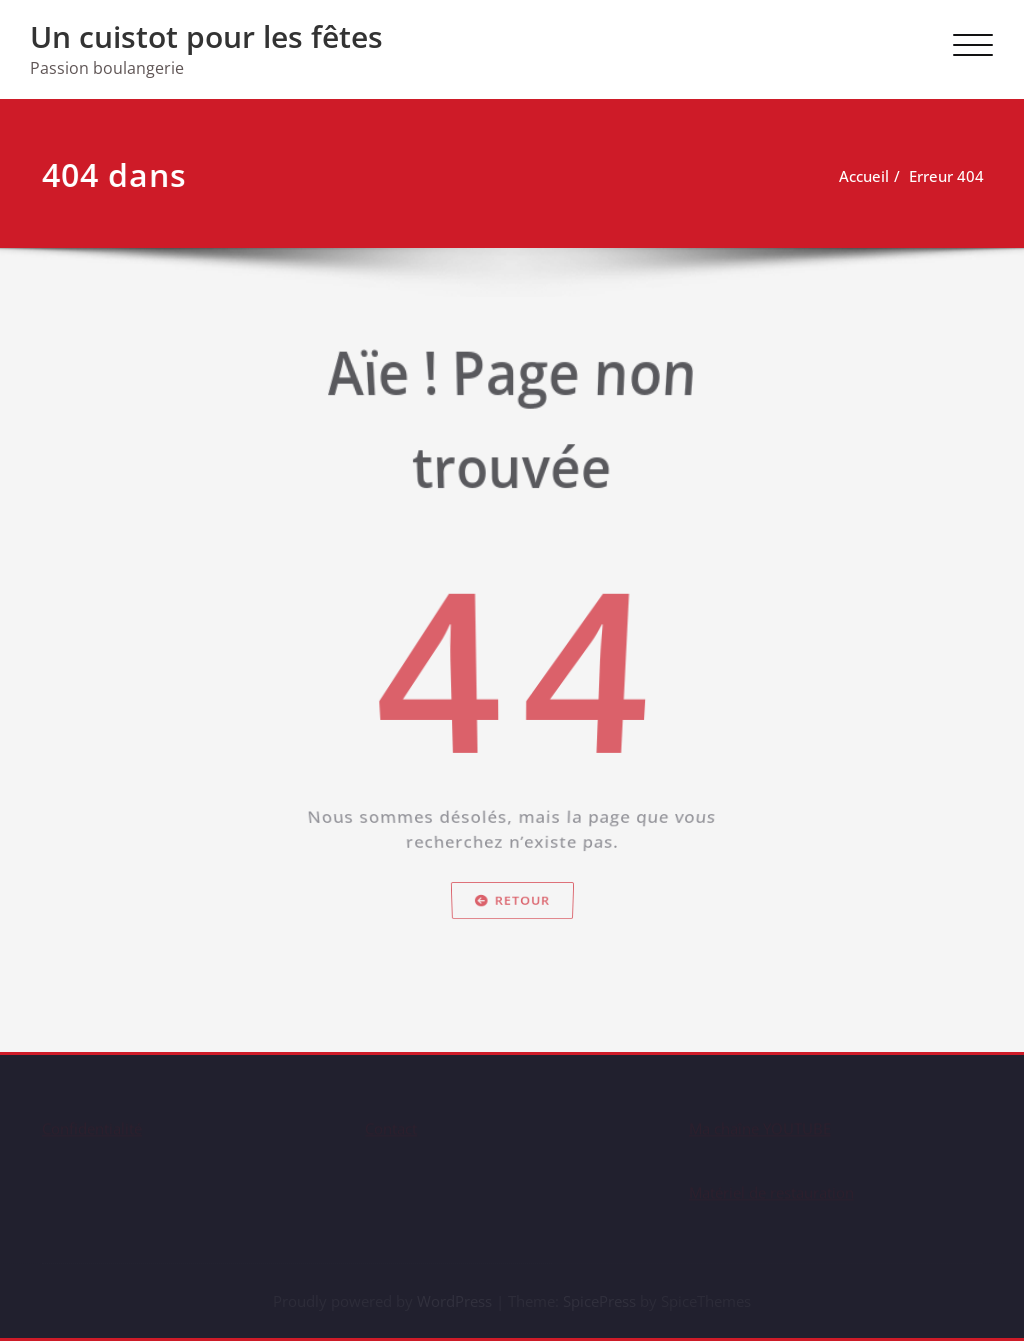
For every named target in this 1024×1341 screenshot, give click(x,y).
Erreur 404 (949, 176)
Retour (512, 940)
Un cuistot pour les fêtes (206, 36)
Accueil (867, 176)
